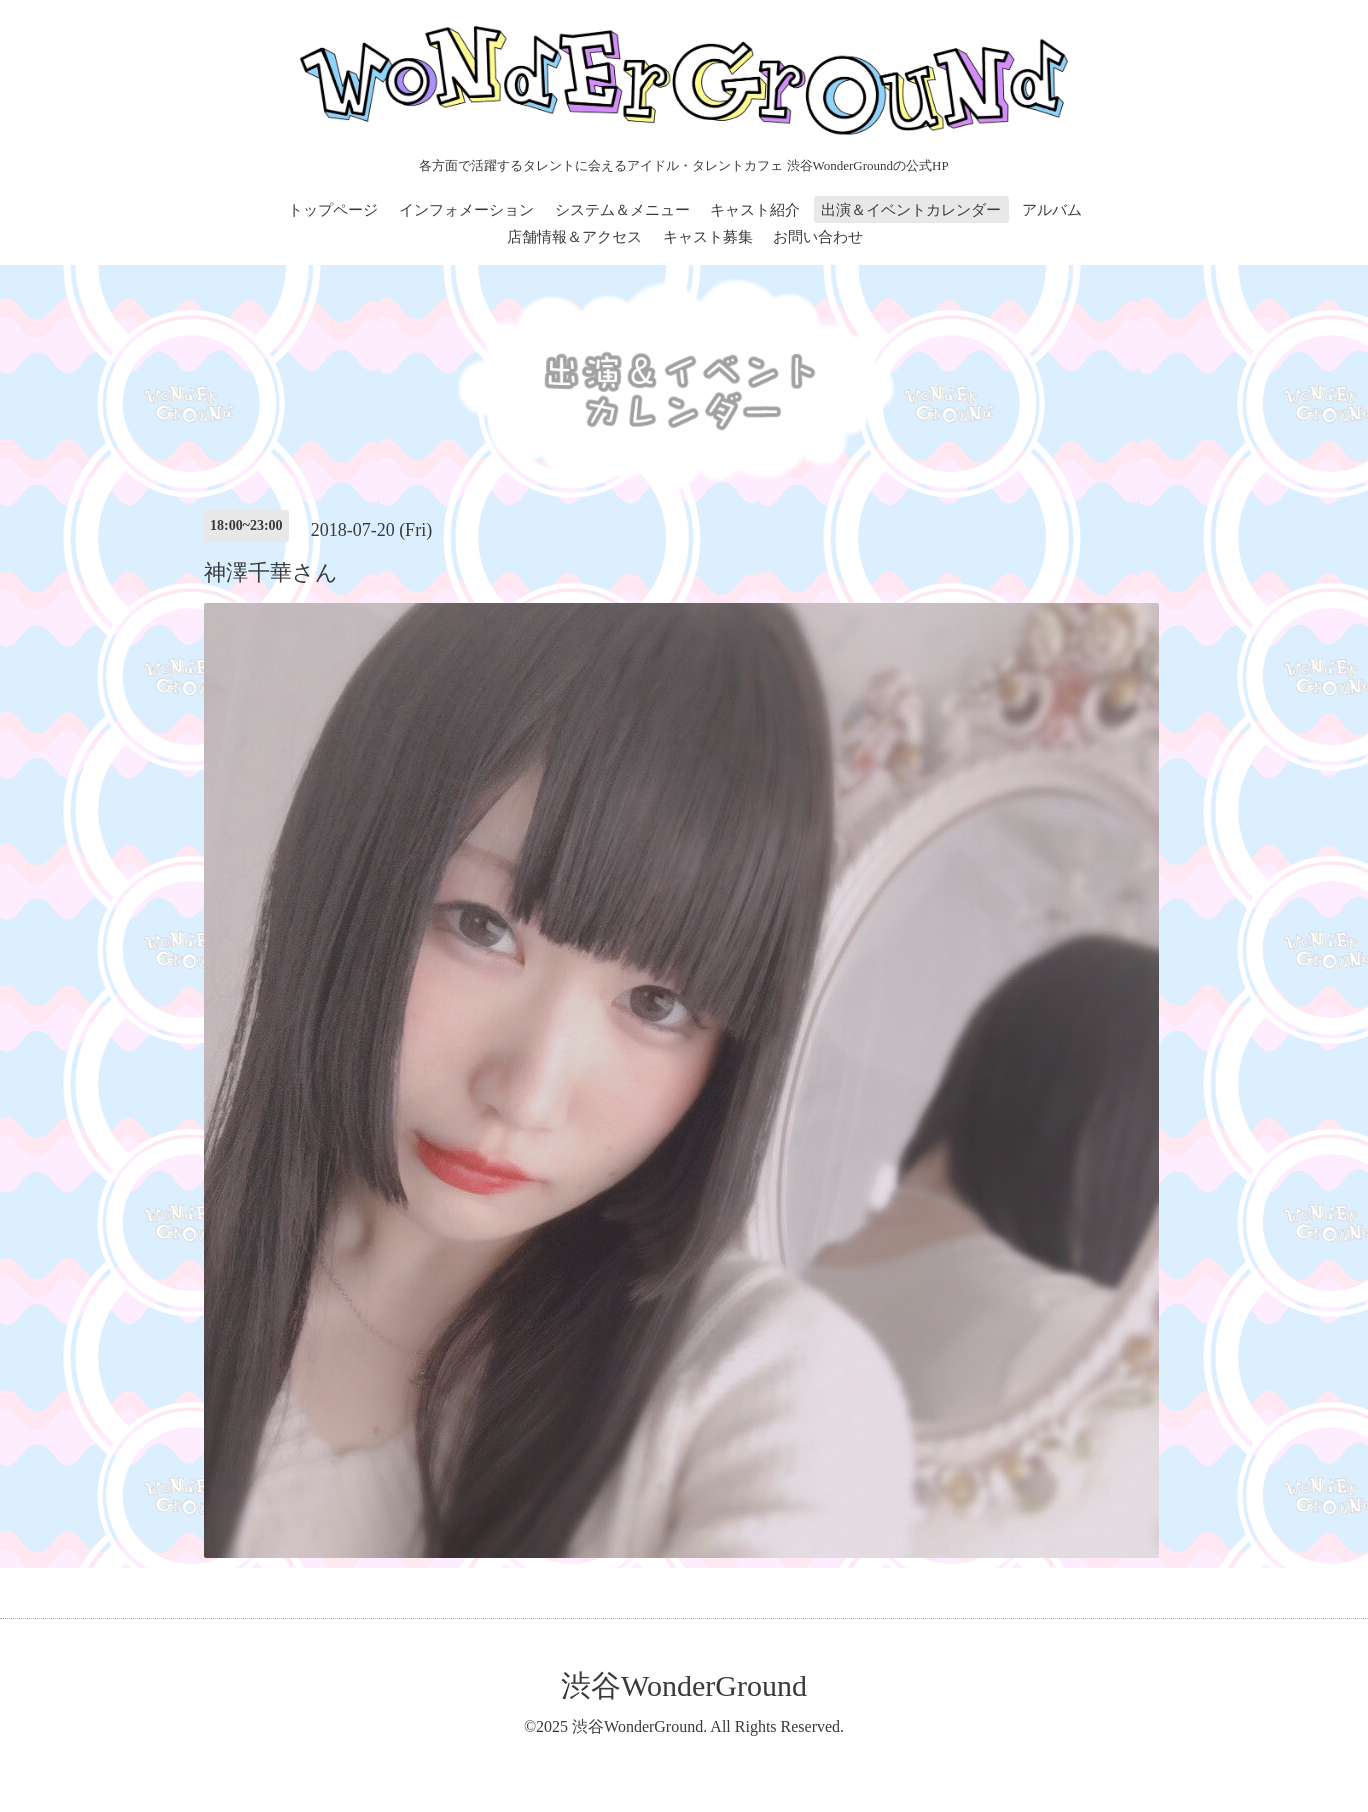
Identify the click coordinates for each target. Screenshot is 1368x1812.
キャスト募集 (708, 237)
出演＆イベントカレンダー (911, 210)
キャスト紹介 (755, 210)
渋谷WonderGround (684, 1685)
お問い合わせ (818, 237)
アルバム (1052, 210)
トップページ (333, 210)
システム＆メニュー (622, 210)
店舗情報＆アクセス (574, 237)
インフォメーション (466, 210)
